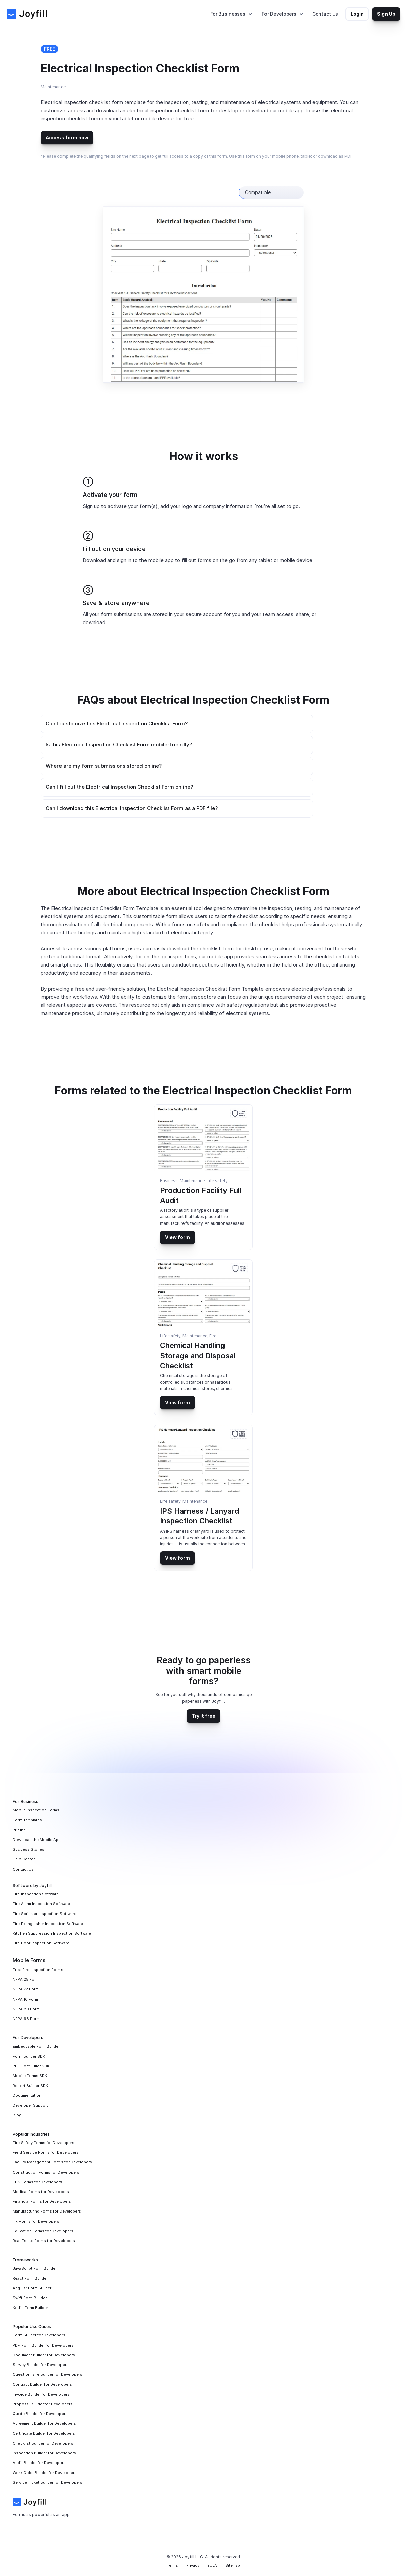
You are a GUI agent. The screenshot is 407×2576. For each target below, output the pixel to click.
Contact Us (325, 14)
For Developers (279, 14)
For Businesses (227, 14)
